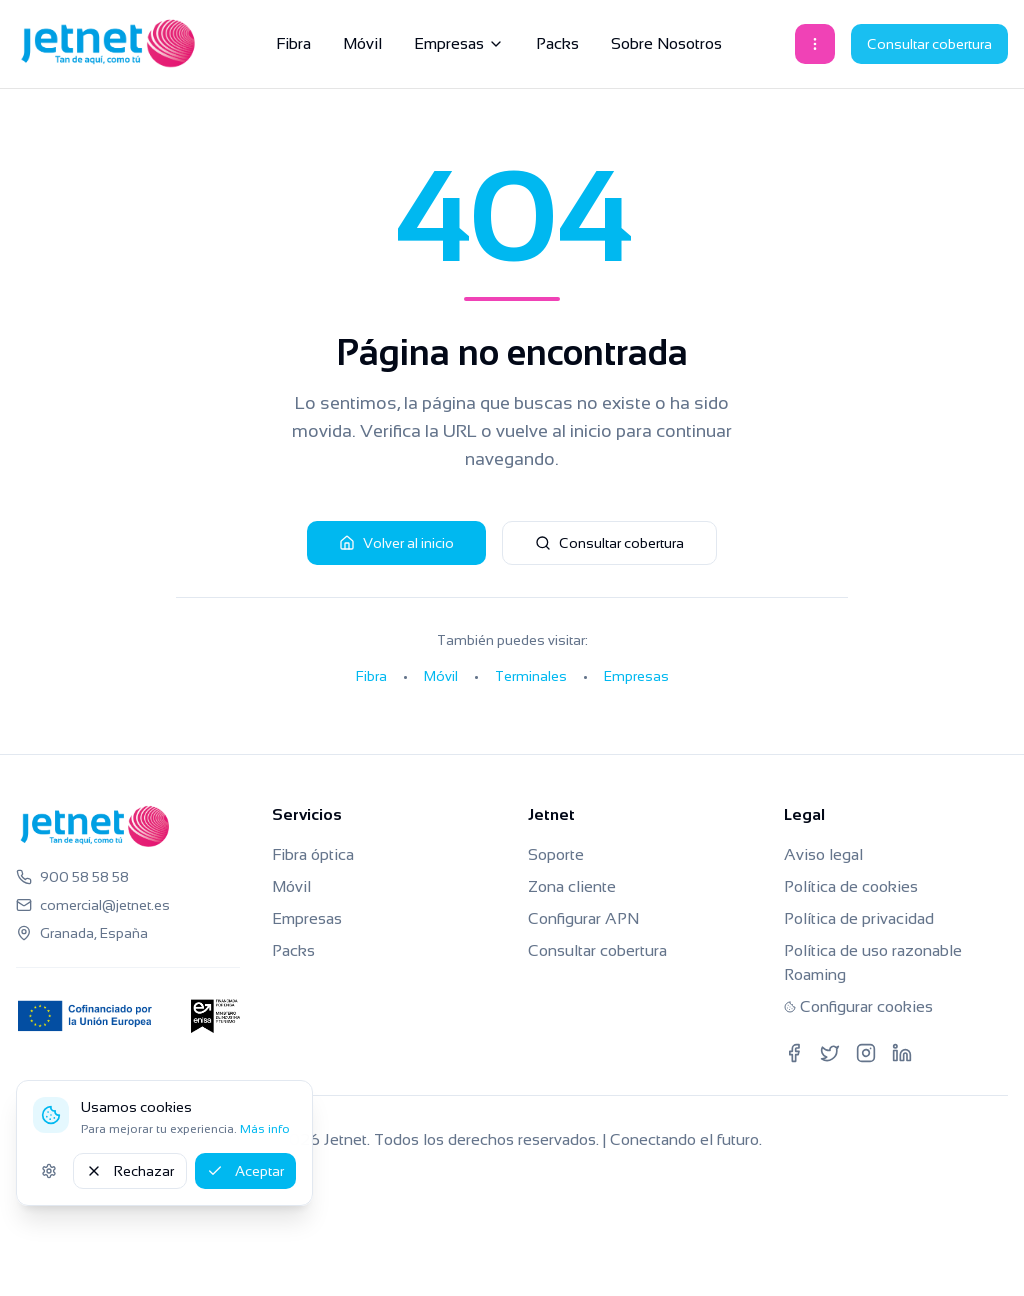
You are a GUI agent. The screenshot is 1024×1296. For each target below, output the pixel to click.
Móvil (362, 43)
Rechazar (130, 1171)
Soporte (556, 854)
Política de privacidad (859, 918)
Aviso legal (823, 854)
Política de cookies (851, 886)
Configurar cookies (858, 1006)
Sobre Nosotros (666, 43)
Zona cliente (572, 886)
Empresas (459, 43)
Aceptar (245, 1171)
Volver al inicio (396, 543)
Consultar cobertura (929, 44)
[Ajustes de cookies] (49, 1171)
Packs (557, 43)
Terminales (531, 676)
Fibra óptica (313, 854)
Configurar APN (583, 918)
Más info (265, 1129)
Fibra (293, 43)
